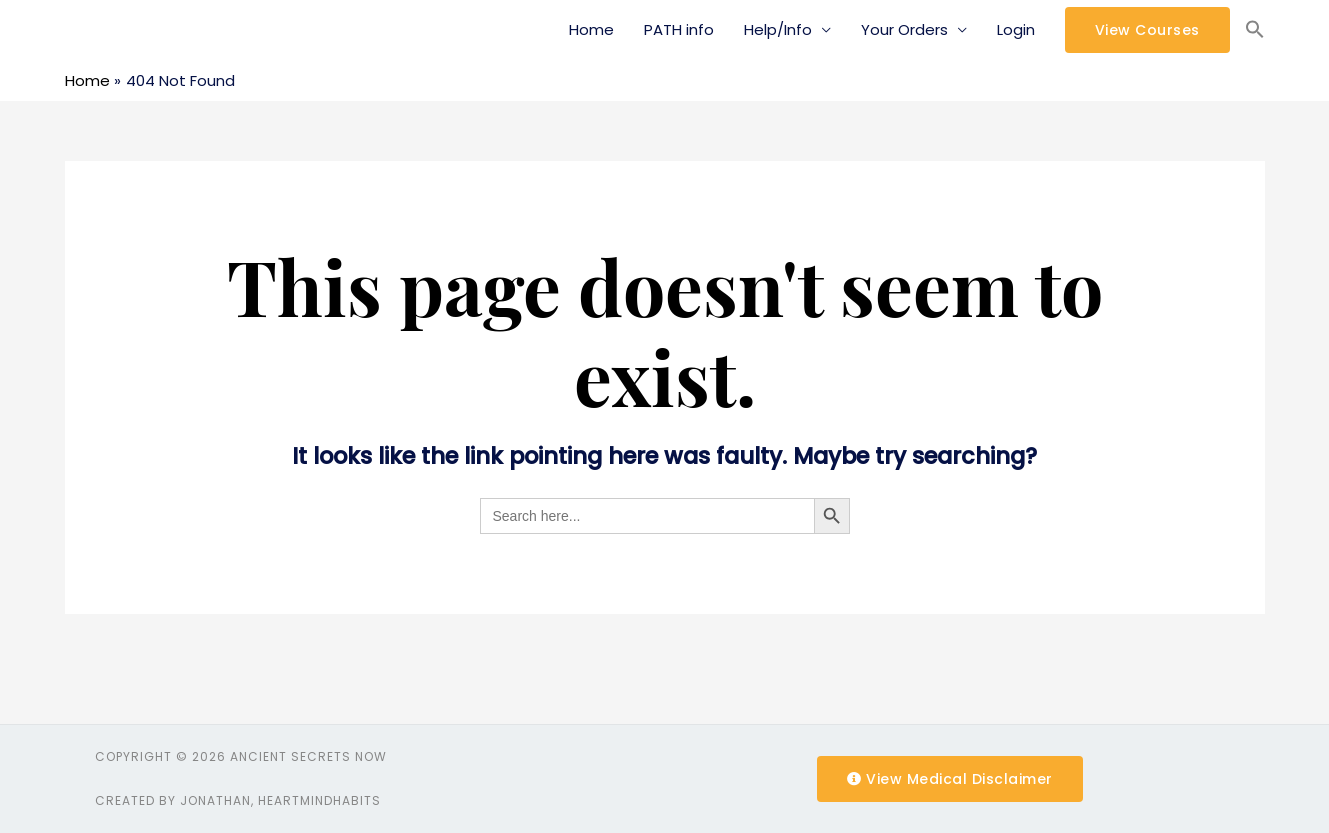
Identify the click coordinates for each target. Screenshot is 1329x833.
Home (591, 29)
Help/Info (778, 29)
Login (1016, 29)
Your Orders (904, 29)
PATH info (679, 29)
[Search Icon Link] (1255, 30)
